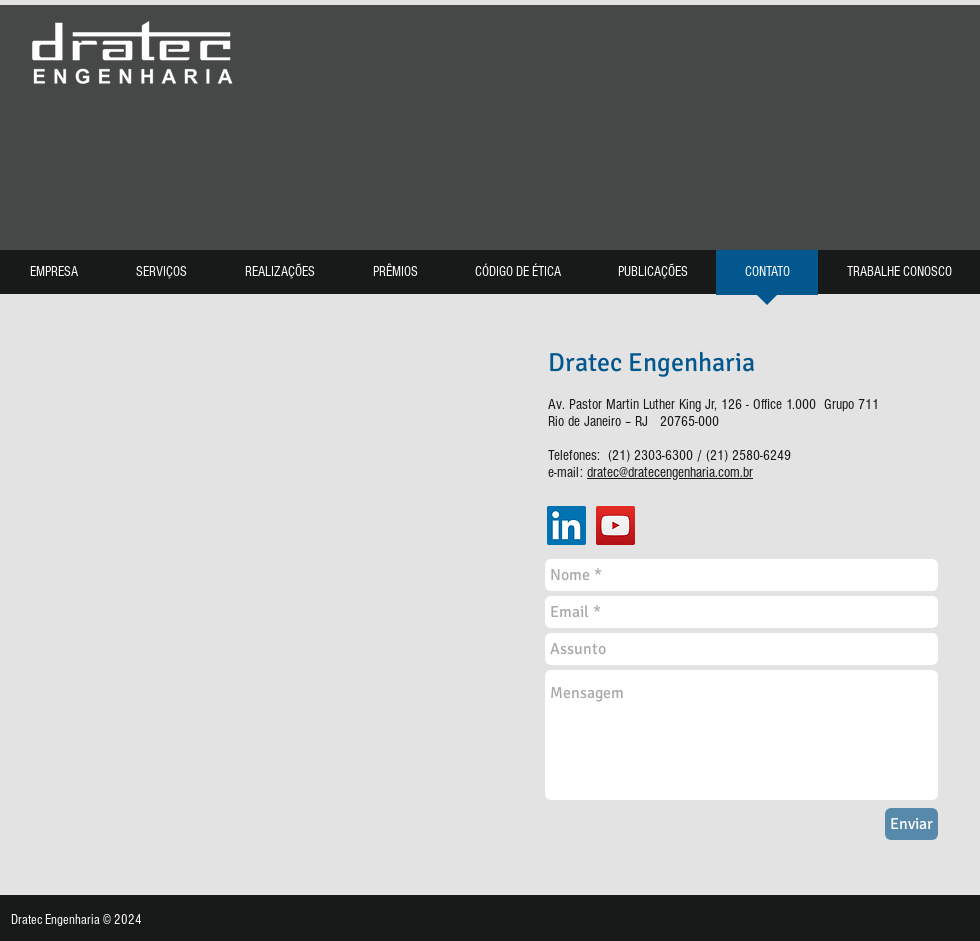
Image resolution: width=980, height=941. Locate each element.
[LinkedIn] (566, 525)
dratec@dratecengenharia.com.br (670, 472)
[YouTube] (615, 525)
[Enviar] (911, 824)
